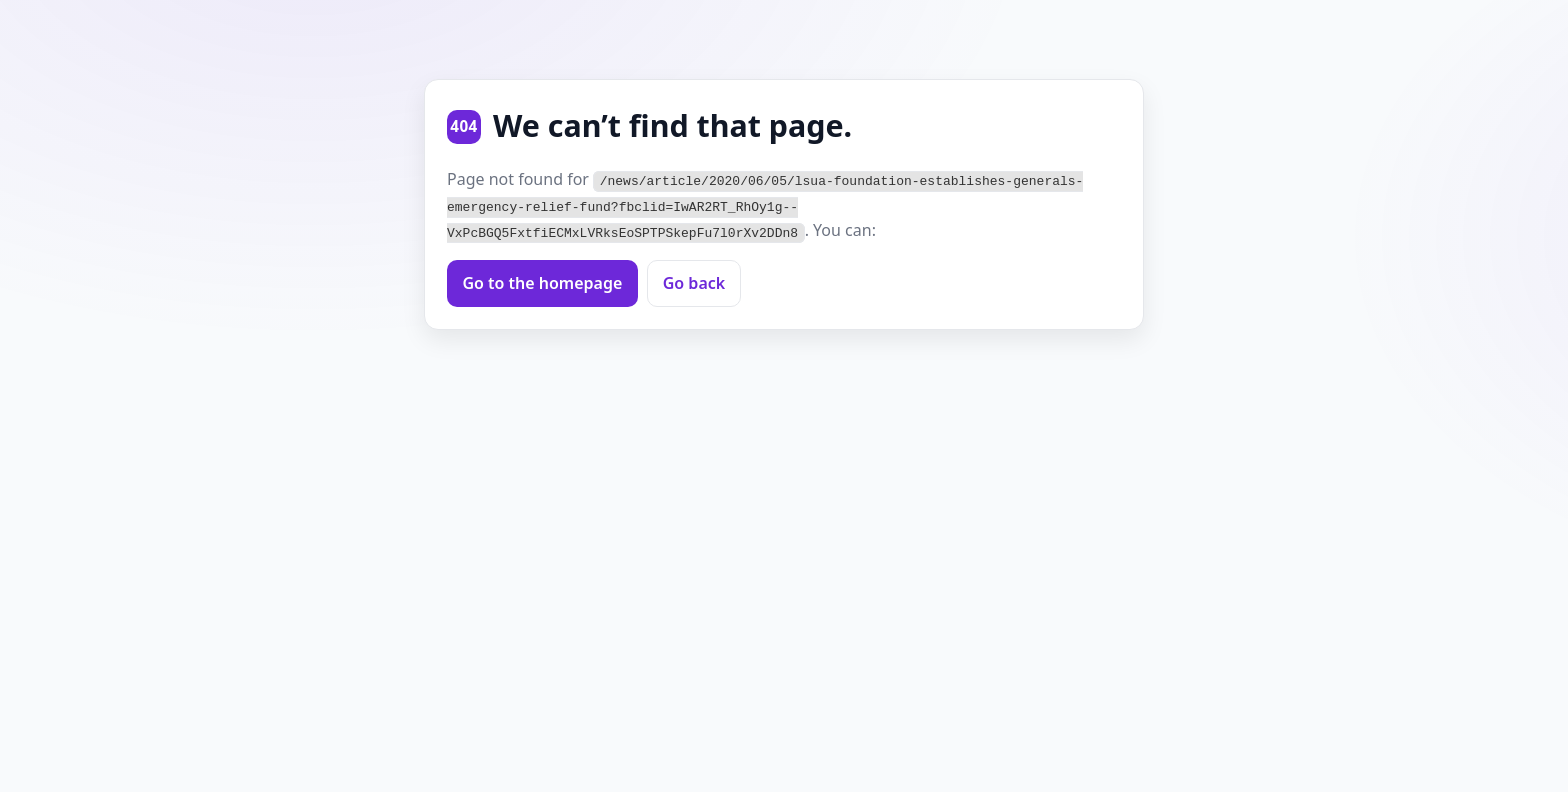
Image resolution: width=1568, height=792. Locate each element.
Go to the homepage (542, 282)
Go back (694, 282)
